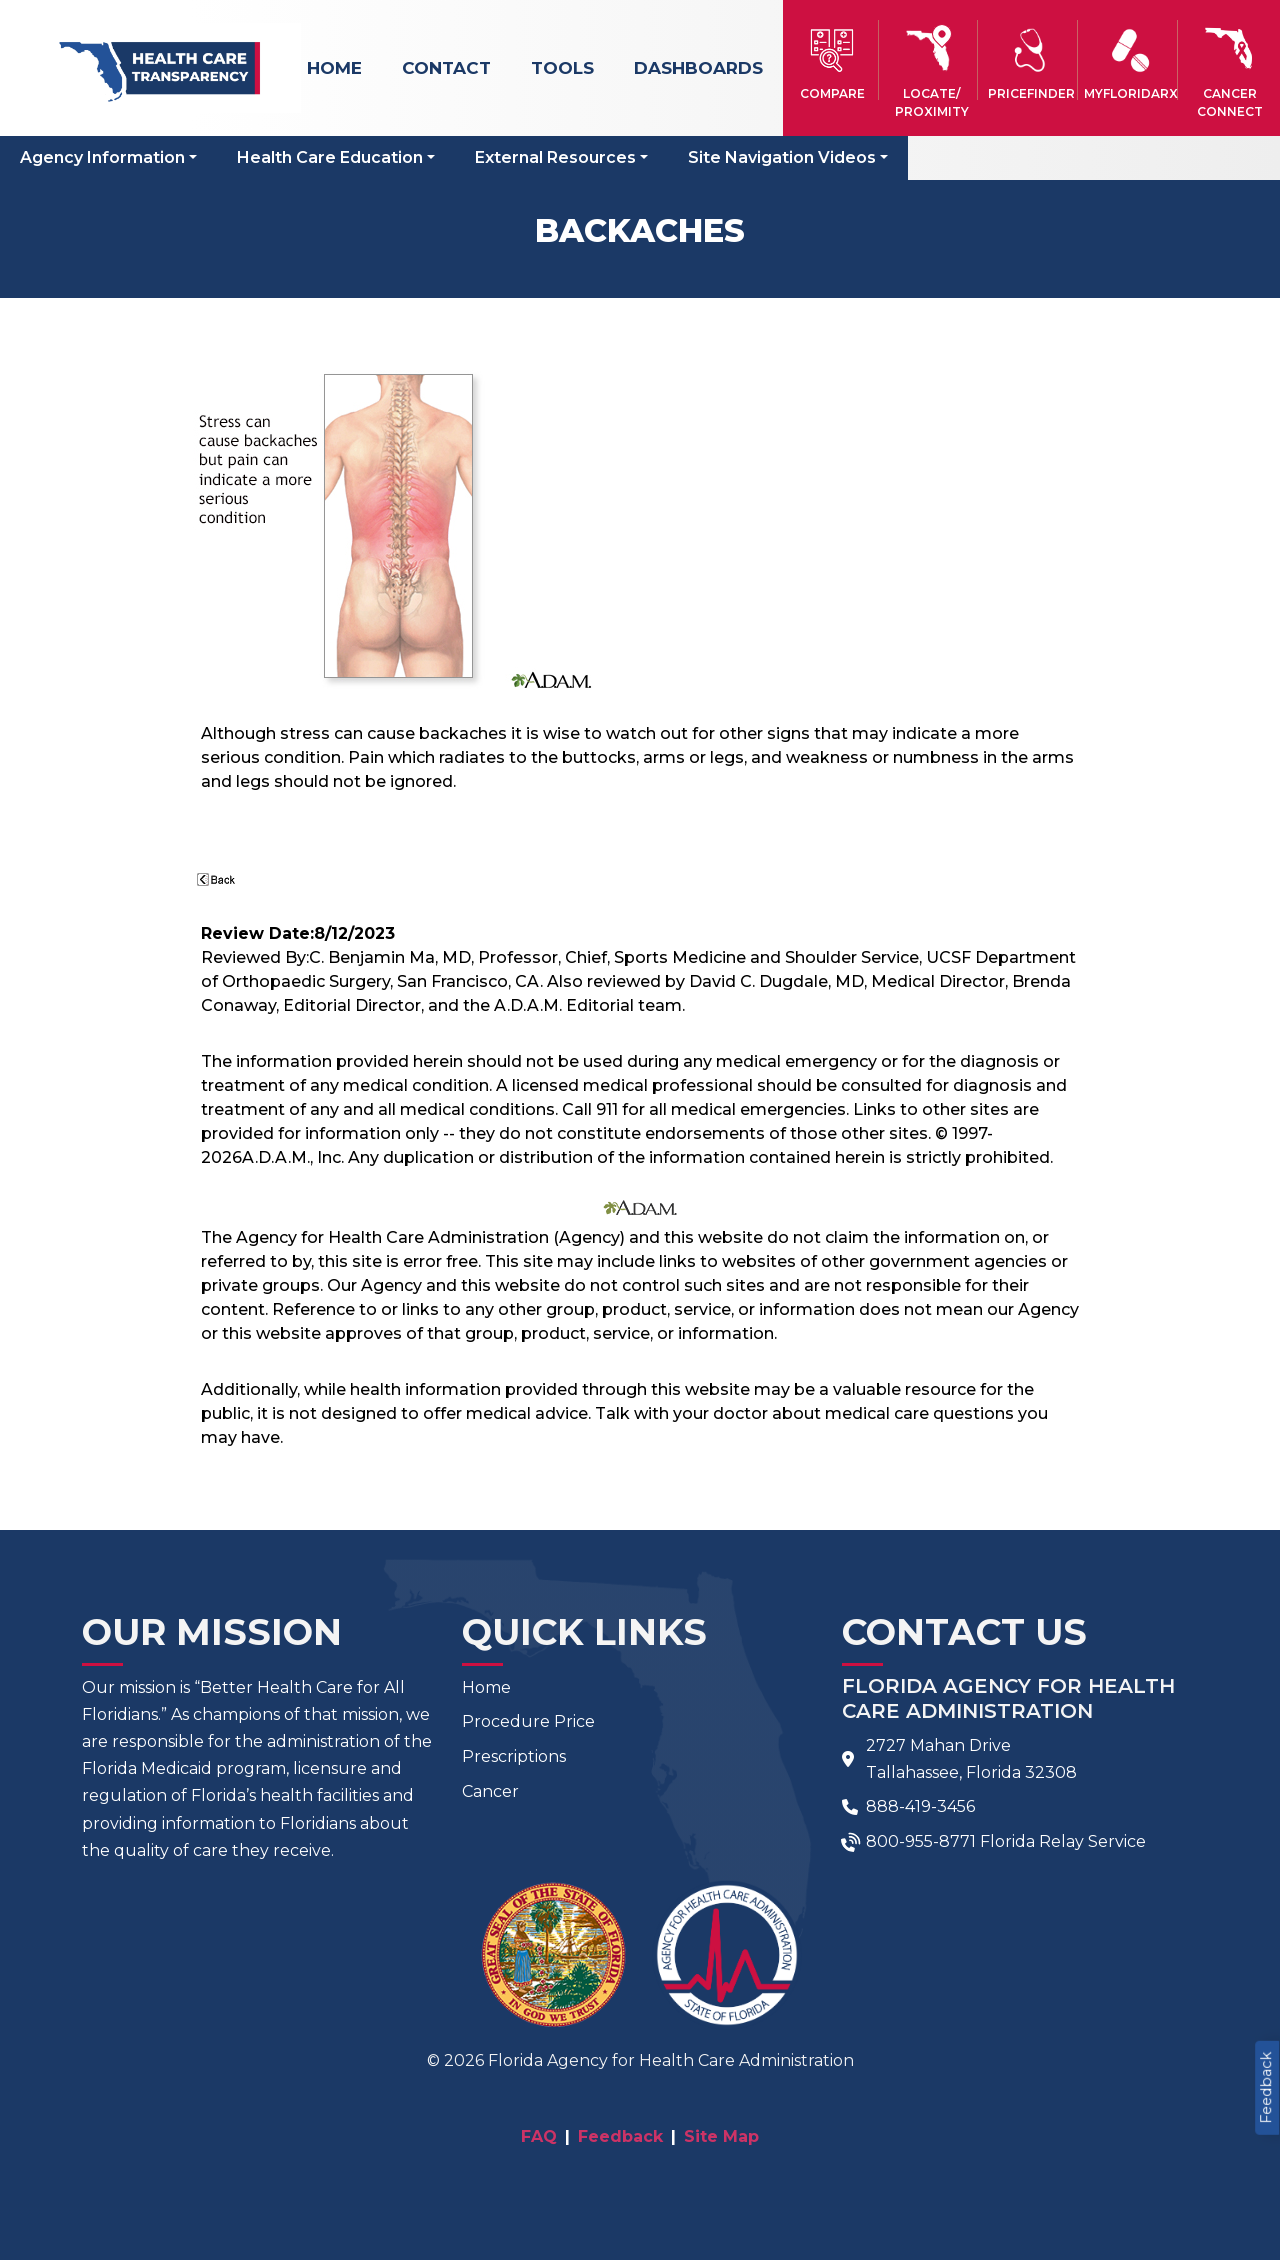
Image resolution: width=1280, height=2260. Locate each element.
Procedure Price (528, 1721)
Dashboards (698, 68)
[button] (832, 60)
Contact (446, 68)
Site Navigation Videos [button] (782, 157)
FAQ (539, 2136)
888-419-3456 (920, 1806)
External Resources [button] (555, 157)
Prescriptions (514, 1756)
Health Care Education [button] (330, 157)
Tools (562, 68)
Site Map (721, 2136)
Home (334, 68)
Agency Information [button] (102, 157)
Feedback (1266, 2088)
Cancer (490, 1791)
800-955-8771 (921, 1841)
